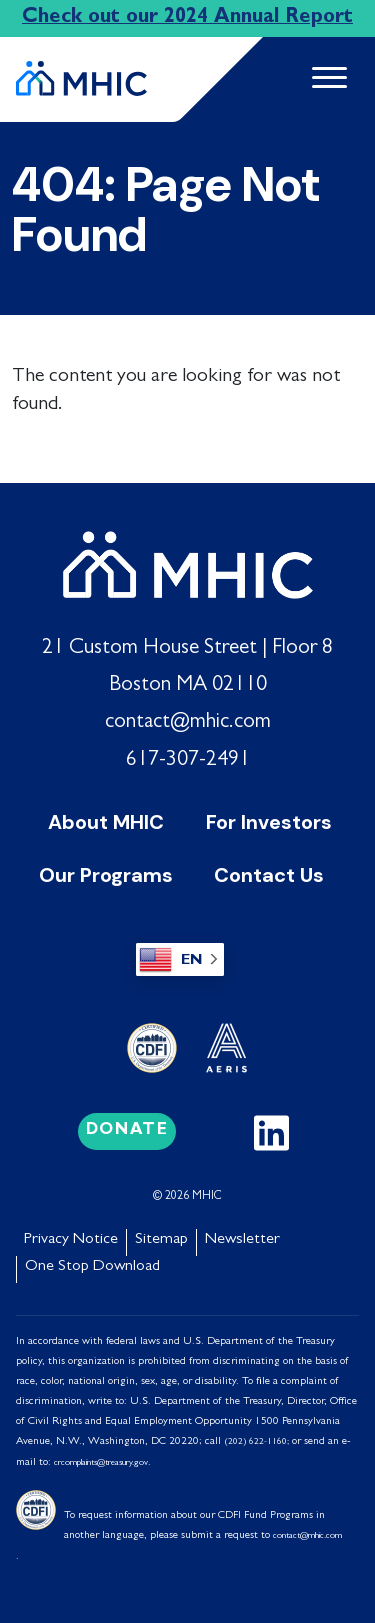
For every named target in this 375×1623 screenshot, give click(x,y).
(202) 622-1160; (256, 1442)
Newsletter (242, 1240)
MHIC (207, 1197)
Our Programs (106, 875)
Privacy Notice (71, 1240)
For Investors (269, 822)
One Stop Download (92, 1267)
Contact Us (269, 875)
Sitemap (161, 1240)
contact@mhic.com (188, 723)
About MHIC (106, 822)
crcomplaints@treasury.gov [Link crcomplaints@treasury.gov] (101, 1463)
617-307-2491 (188, 761)
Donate (127, 1131)
